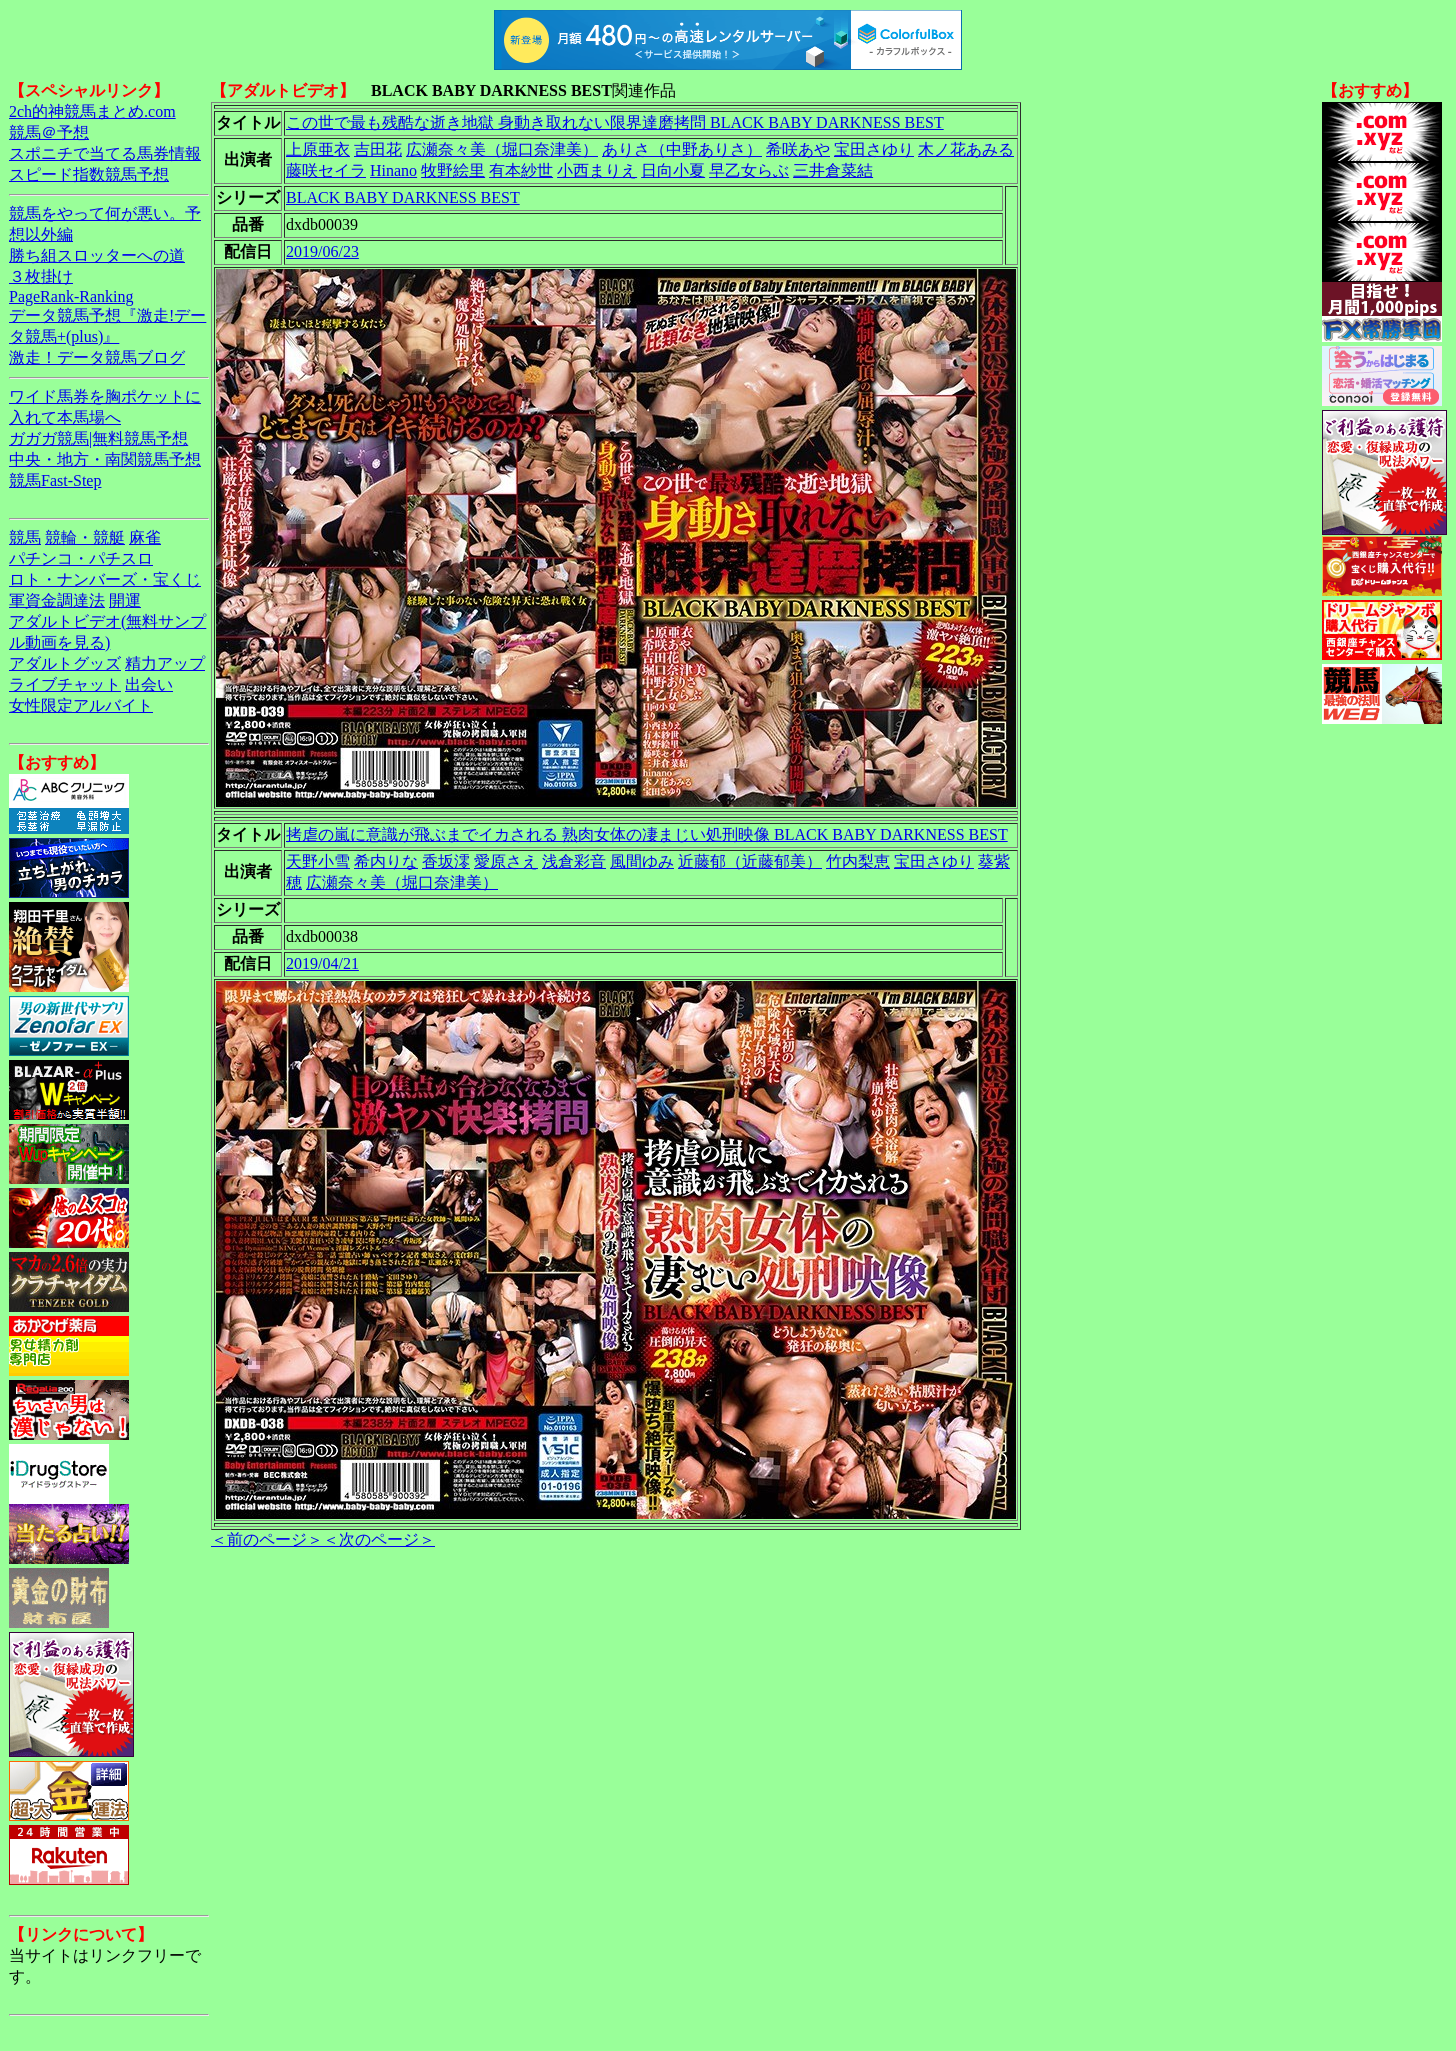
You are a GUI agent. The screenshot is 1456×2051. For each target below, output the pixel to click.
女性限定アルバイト (81, 705)
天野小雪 (318, 861)
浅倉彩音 (574, 861)
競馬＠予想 (49, 132)
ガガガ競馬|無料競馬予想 (98, 438)
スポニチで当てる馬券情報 (105, 153)
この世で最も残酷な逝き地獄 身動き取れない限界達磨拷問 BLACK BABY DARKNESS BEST (615, 122)
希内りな (386, 861)
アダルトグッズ (65, 663)
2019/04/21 (322, 963)
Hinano (393, 170)
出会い (149, 684)
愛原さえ (506, 861)
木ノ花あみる (966, 149)
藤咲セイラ (326, 170)
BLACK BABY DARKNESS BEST (403, 197)
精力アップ (165, 663)
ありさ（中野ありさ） (682, 149)
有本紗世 (521, 170)
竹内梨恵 (858, 861)
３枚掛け (41, 276)
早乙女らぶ (749, 170)
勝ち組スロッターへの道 (97, 255)
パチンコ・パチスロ (81, 558)
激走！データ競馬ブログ (97, 357)
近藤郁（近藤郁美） (750, 861)
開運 (125, 600)
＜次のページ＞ (379, 1539)
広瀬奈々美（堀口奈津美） (502, 149)
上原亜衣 (318, 149)
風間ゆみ (642, 861)
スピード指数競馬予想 (89, 174)
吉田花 (378, 149)
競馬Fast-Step (55, 480)
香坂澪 (446, 861)
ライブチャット (65, 684)
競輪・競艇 (85, 537)
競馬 (25, 537)
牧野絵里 (453, 170)
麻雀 (145, 537)
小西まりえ (597, 170)
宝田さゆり (874, 149)
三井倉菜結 (833, 170)
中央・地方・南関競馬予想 (105, 459)
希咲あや (798, 149)
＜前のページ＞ (267, 1539)
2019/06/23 (322, 251)
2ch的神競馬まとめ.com (92, 111)
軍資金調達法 (57, 600)
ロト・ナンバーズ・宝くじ (105, 579)
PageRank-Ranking (71, 296)
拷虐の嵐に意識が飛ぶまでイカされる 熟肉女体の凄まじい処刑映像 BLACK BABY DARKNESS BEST (647, 834)
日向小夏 (673, 170)
